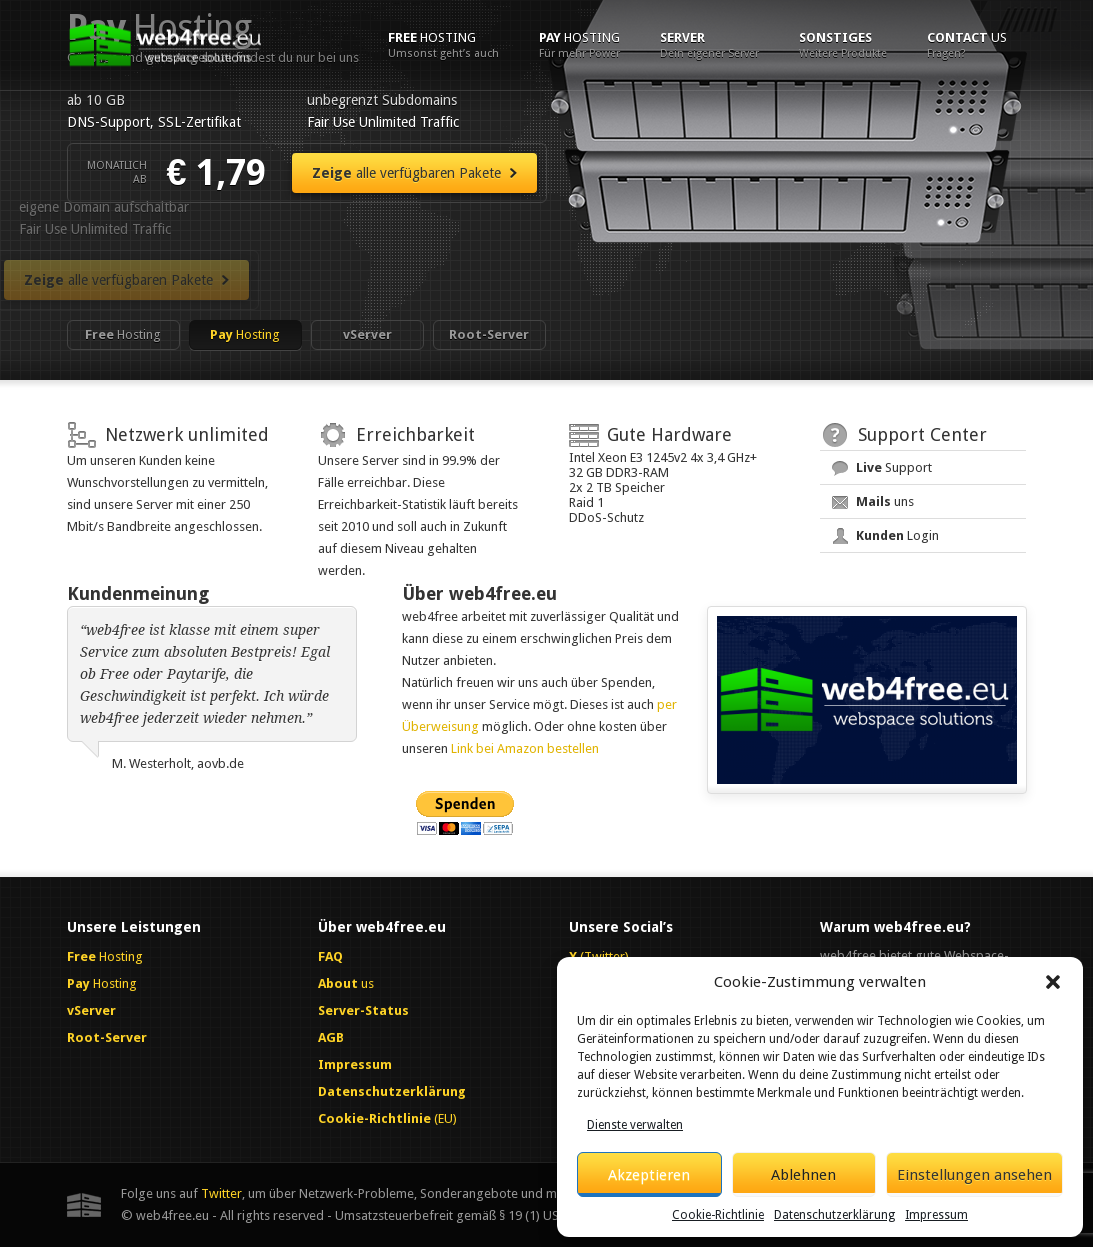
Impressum (936, 1215)
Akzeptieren (649, 1175)
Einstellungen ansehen (974, 1175)
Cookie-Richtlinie (718, 1215)
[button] (1053, 982)
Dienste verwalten (635, 1125)
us (967, 45)
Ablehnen (803, 1175)
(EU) (387, 1118)
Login (897, 535)
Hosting (443, 45)
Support (894, 467)
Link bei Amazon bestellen (525, 748)
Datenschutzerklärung (834, 1215)
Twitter (221, 1193)
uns (885, 501)
